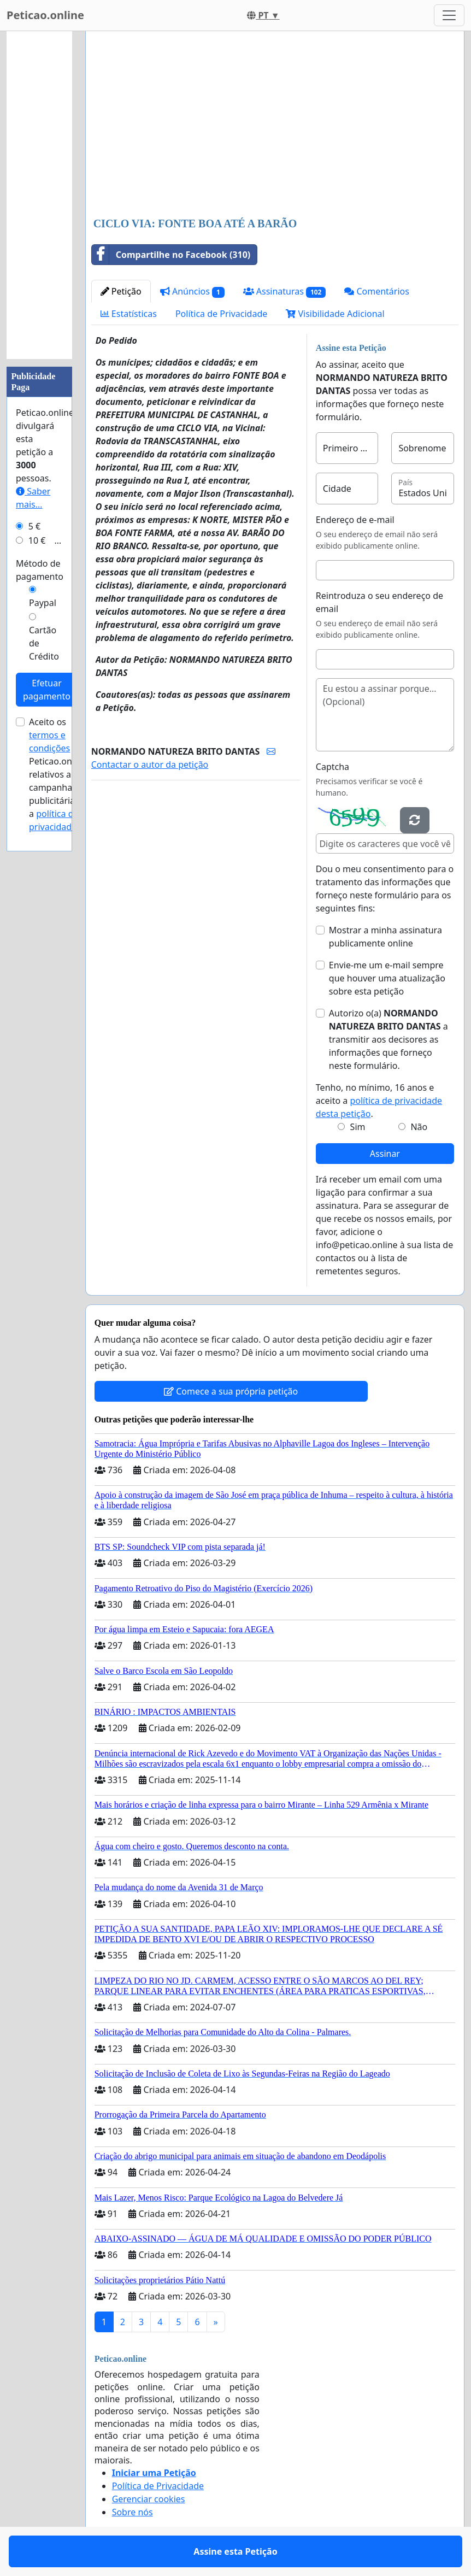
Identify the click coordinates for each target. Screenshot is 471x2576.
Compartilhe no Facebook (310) (171, 254)
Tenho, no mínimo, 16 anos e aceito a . (379, 1100)
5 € (34, 526)
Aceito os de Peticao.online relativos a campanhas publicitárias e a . (58, 774)
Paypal (42, 603)
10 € (37, 540)
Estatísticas (129, 314)
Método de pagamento (39, 570)
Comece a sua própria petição (231, 1391)
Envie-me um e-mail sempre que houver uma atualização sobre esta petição (387, 978)
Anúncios (192, 291)
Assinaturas (284, 291)
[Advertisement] (274, 125)
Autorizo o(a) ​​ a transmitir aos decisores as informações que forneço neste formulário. (388, 1039)
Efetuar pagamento (46, 689)
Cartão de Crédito (44, 643)
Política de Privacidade (221, 314)
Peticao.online (45, 15)
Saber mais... (33, 497)
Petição (121, 291)
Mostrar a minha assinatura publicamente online (385, 936)
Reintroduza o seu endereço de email (379, 602)
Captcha (332, 767)
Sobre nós (132, 2512)
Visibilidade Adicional (335, 314)
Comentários (376, 291)
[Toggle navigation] (449, 15)
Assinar (385, 1154)
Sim (358, 1127)
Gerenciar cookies (148, 2499)
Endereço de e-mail (355, 520)
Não (418, 1127)
